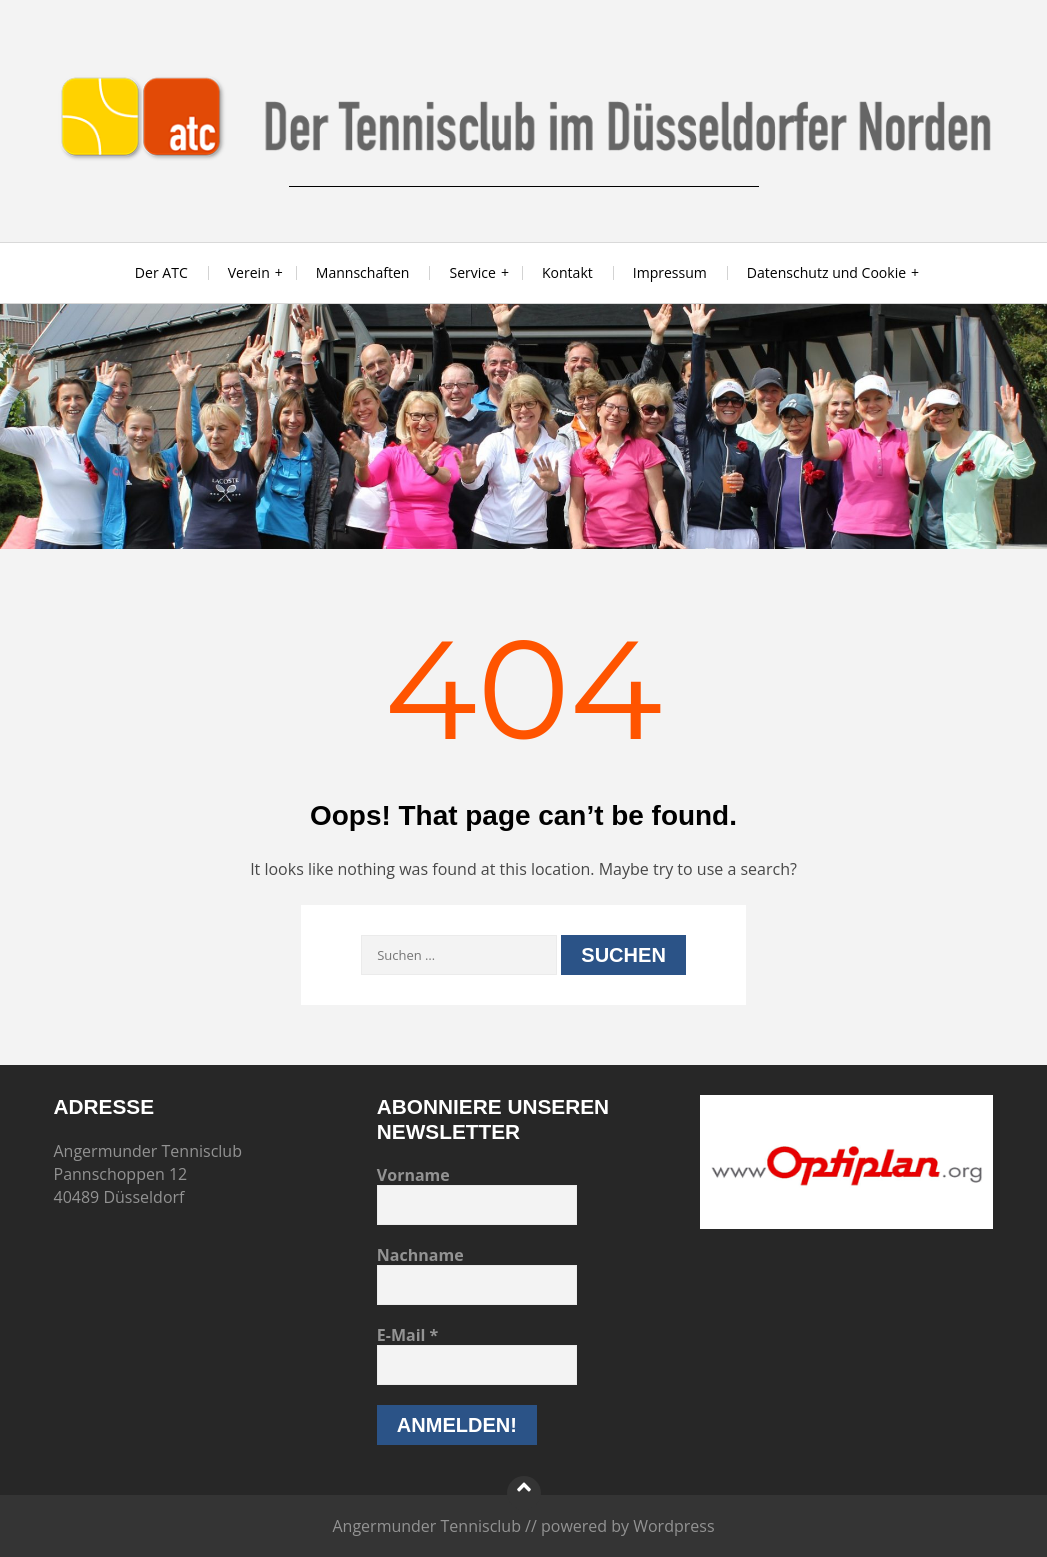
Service (472, 272)
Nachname (420, 1255)
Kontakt (567, 272)
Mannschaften (363, 272)
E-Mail (408, 1335)
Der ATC (161, 272)
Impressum (670, 272)
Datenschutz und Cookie (826, 272)
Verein (249, 272)
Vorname (413, 1175)
